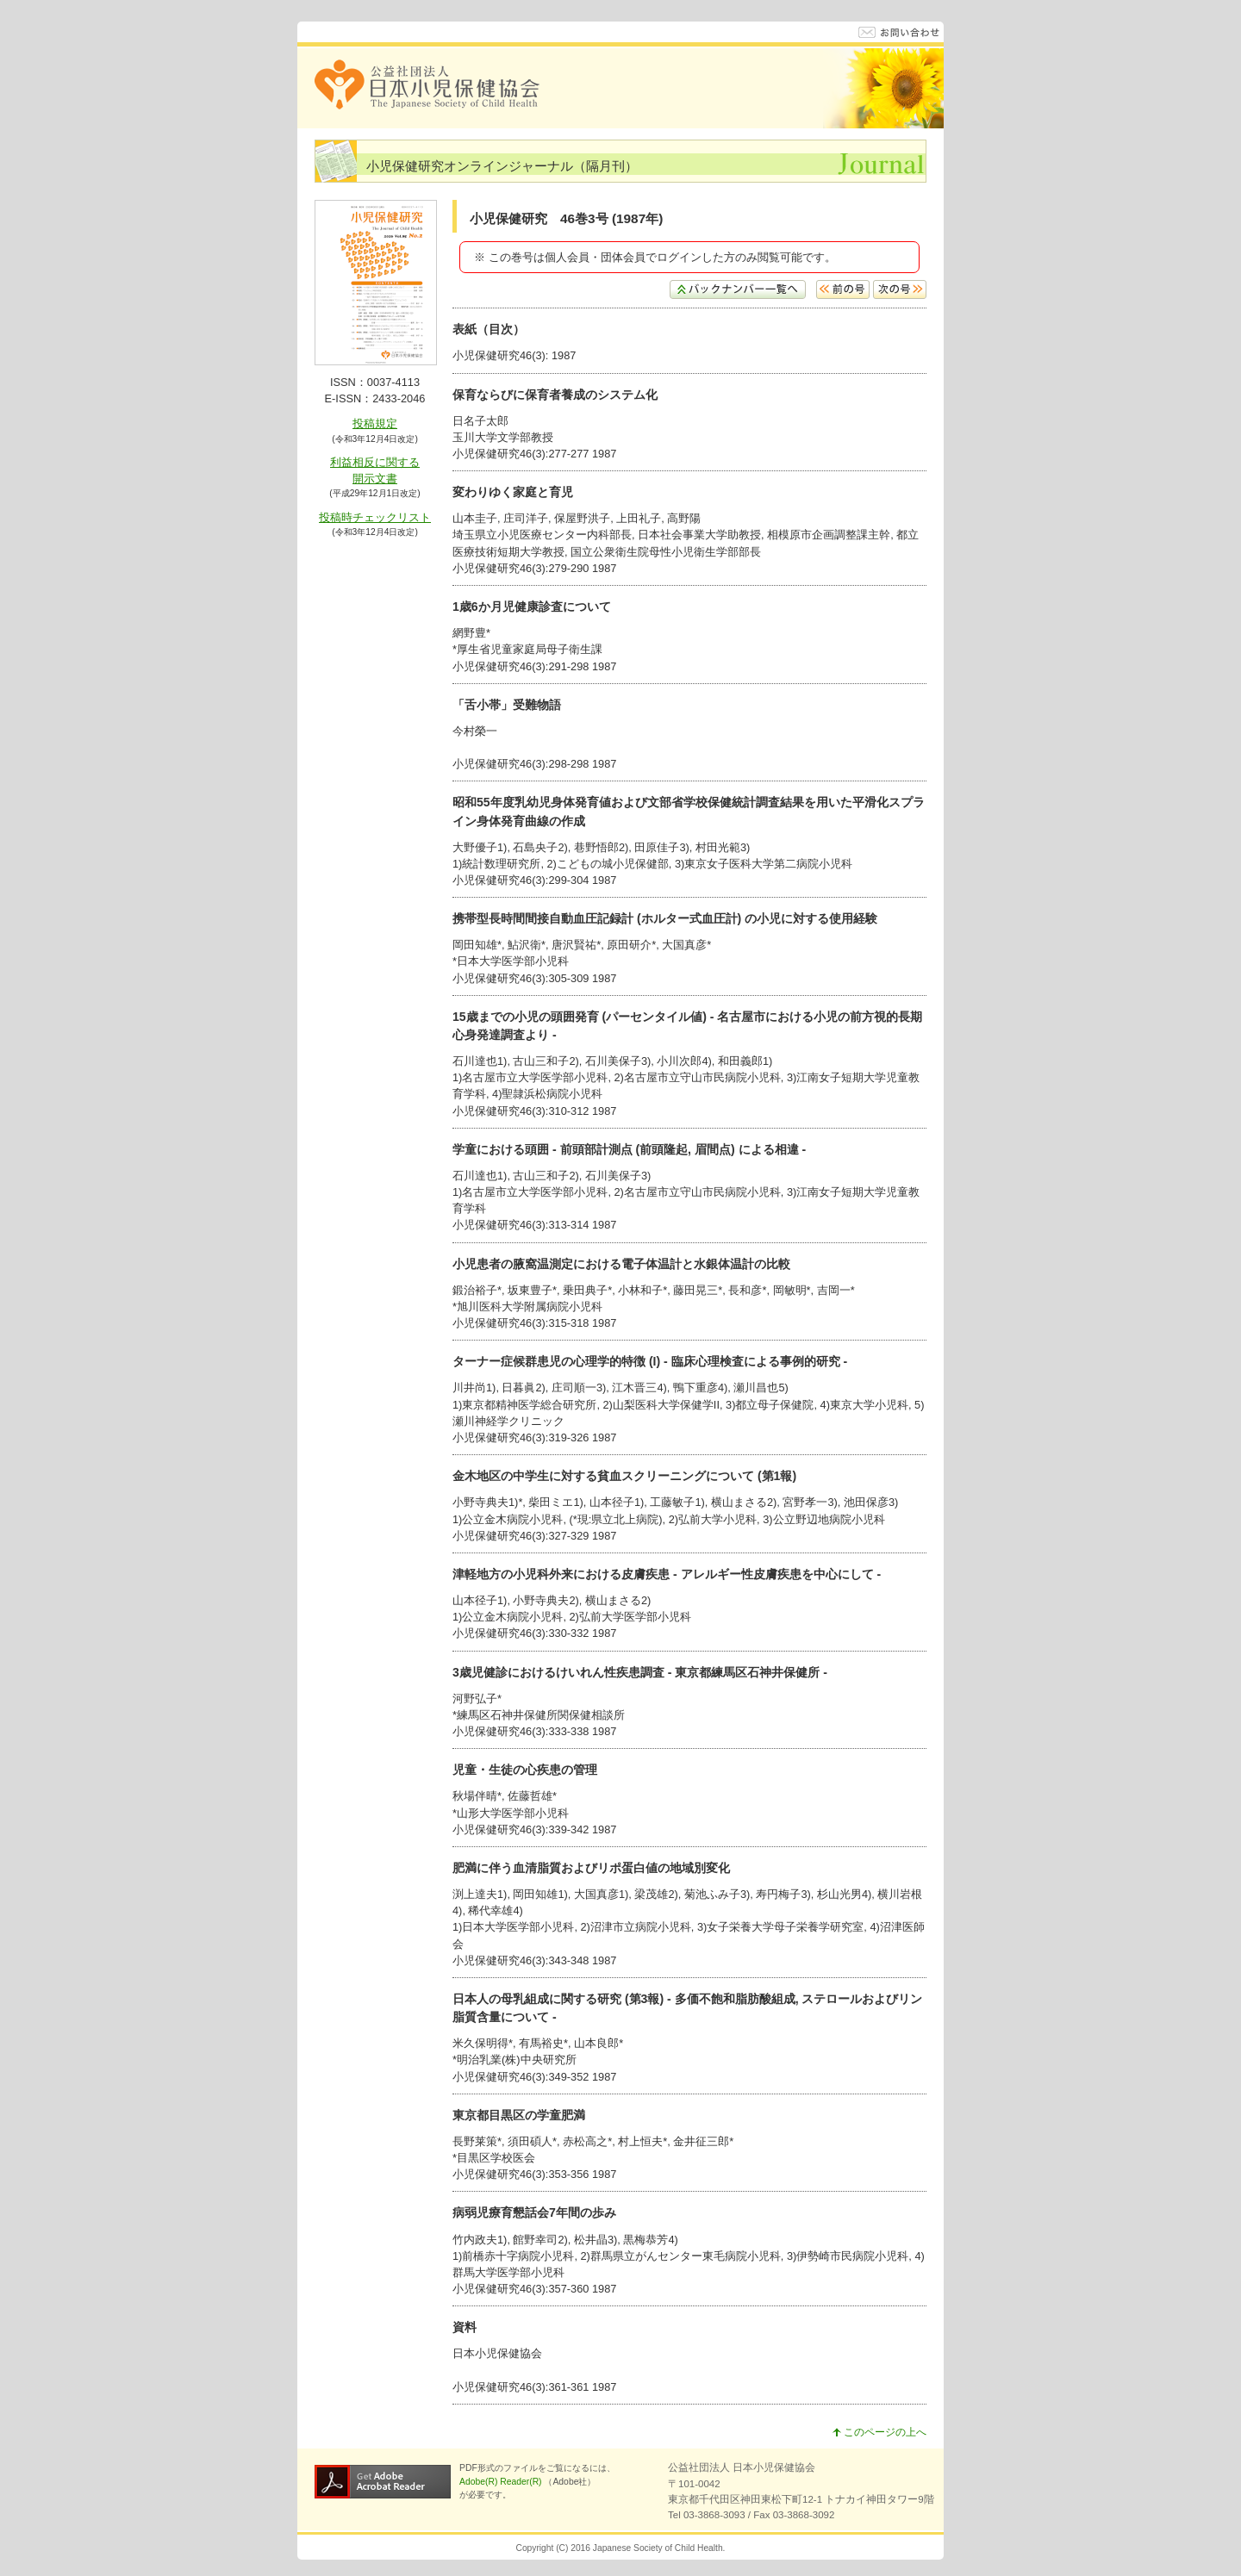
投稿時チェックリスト (375, 517)
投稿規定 (374, 423)
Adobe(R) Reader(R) (501, 2481)
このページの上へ (879, 2432)
